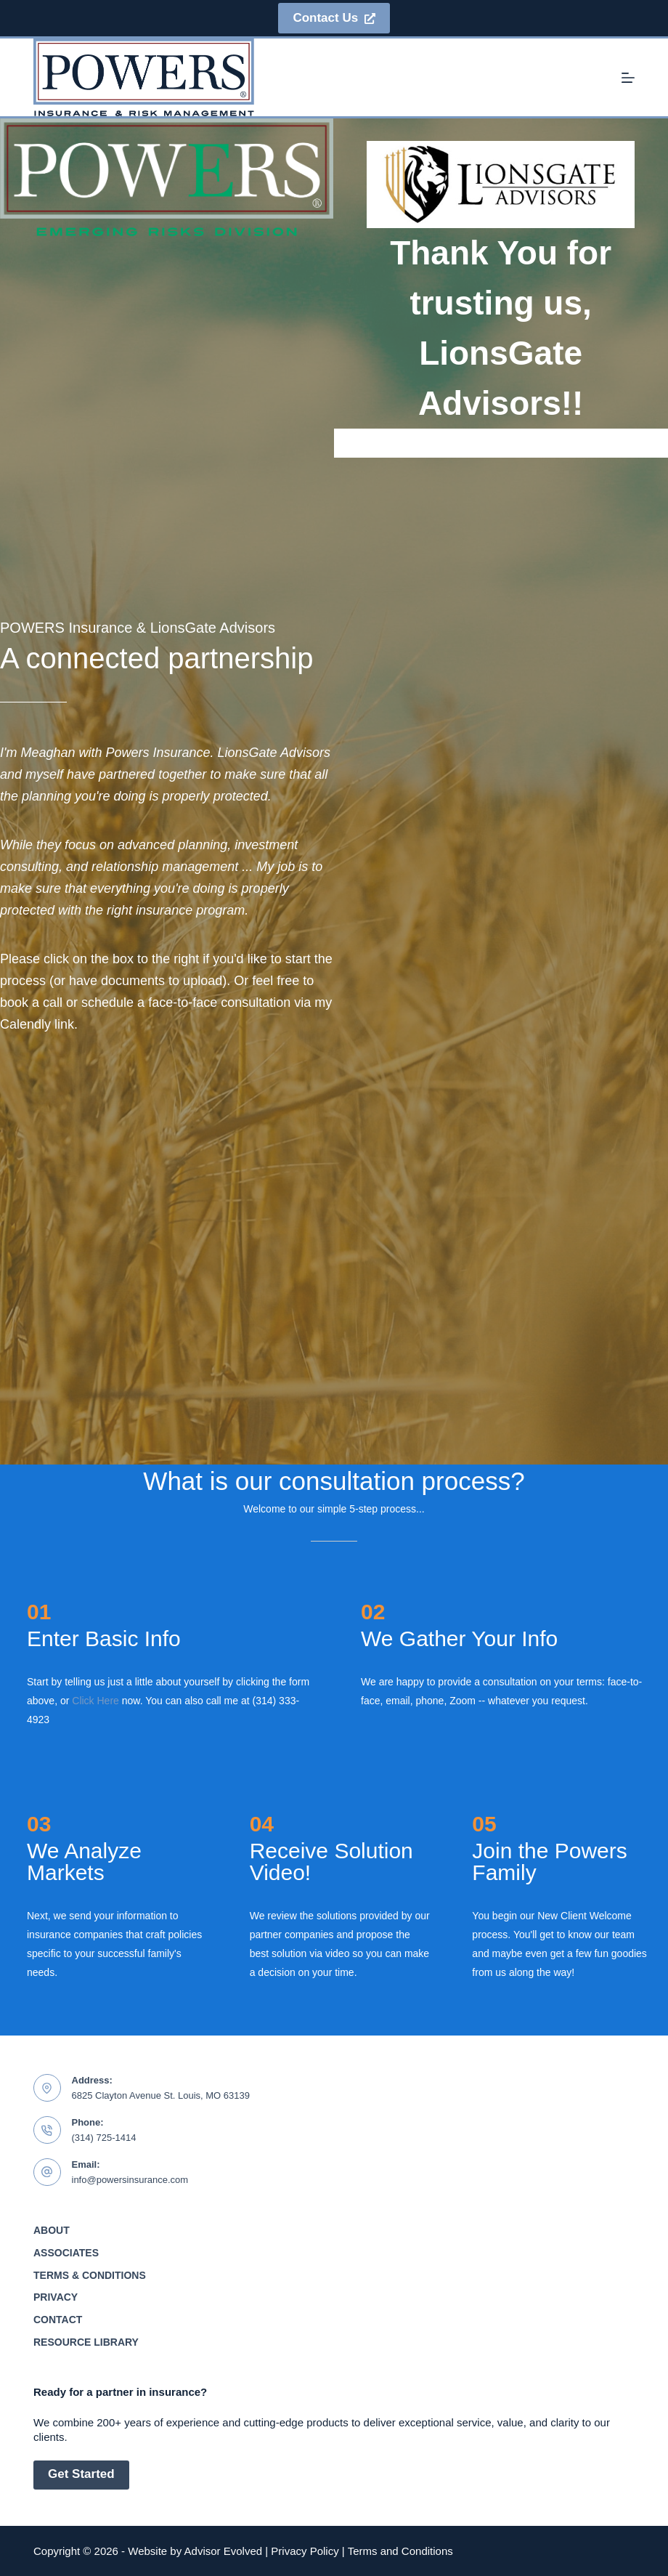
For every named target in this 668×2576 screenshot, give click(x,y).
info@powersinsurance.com (130, 2179)
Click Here (95, 1700)
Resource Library (86, 2342)
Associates (66, 2253)
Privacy (55, 2297)
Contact (57, 2319)
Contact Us (334, 18)
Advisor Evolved (223, 2551)
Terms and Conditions (400, 2551)
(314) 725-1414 (104, 2137)
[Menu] (628, 77)
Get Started (81, 2474)
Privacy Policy (304, 2551)
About (51, 2230)
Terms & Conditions (89, 2275)
